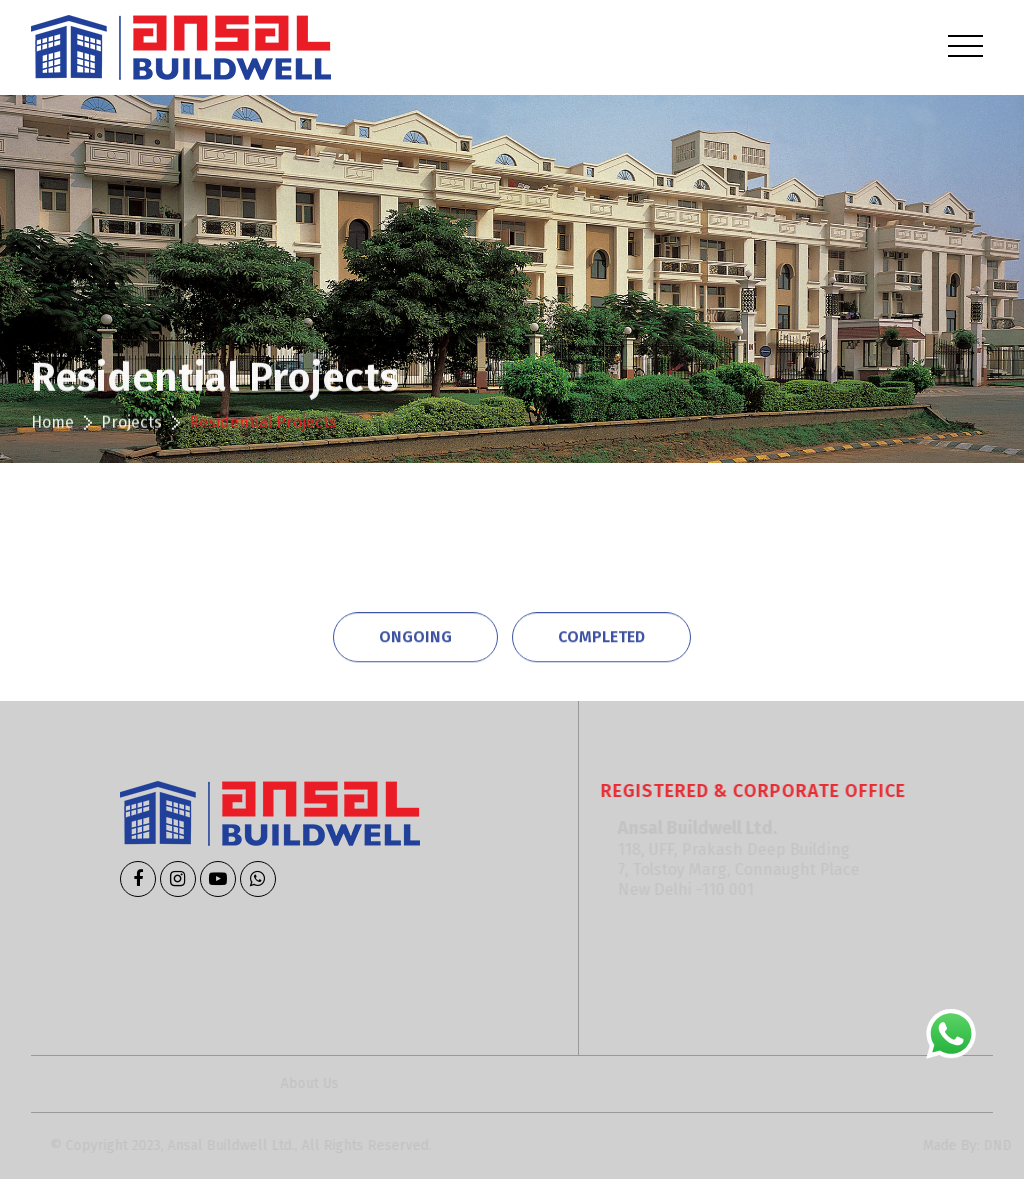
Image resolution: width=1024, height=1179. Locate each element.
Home (52, 425)
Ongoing (415, 634)
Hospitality (614, 535)
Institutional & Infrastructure (825, 535)
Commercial (300, 535)
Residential (142, 535)
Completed (601, 634)
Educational (459, 535)
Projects (131, 425)
